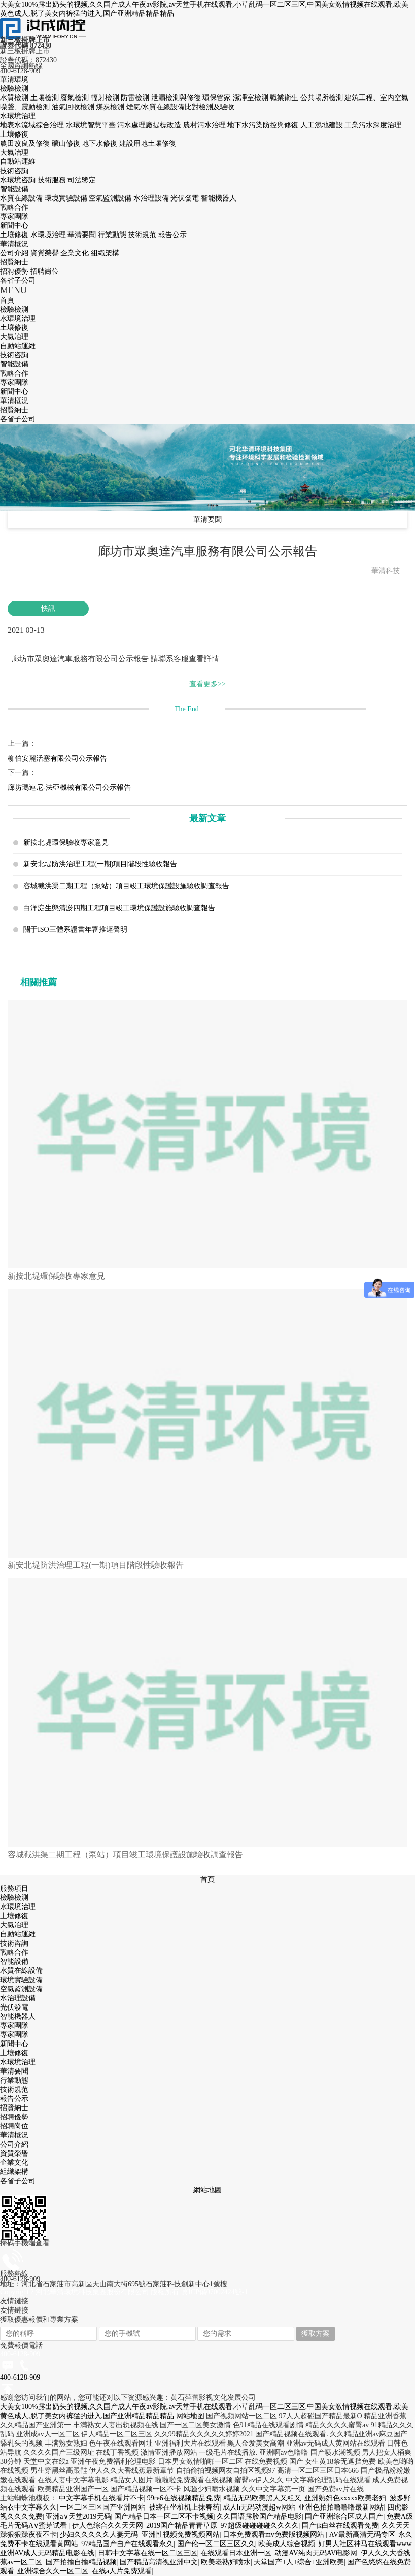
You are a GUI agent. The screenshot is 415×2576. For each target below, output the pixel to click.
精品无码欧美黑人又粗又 (262, 2498)
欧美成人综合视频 (286, 2544)
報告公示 (172, 235)
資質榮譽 (45, 253)
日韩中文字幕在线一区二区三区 (147, 2553)
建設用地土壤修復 (147, 143)
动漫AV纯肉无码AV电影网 (315, 2553)
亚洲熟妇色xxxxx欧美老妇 (345, 2498)
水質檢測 (15, 98)
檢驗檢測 (14, 88)
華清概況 (14, 244)
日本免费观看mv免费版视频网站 (274, 2534)
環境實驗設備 (67, 198)
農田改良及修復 (26, 143)
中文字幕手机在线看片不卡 (101, 2498)
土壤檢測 (45, 98)
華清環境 (14, 79)
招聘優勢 (15, 271)
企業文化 (75, 253)
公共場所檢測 (322, 98)
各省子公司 (18, 280)
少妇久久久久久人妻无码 (99, 2534)
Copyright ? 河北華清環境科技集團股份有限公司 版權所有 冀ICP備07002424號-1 (124, 2292)
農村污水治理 (205, 125)
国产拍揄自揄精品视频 (81, 2562)
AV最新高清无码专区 (362, 2534)
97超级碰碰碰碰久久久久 (260, 2525)
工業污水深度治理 (372, 125)
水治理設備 (152, 198)
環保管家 (217, 98)
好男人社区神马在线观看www (365, 2544)
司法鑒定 (81, 180)
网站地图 (190, 2416)
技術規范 (143, 235)
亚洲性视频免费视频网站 (181, 2534)
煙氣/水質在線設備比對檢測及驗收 (180, 107)
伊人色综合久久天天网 (107, 2525)
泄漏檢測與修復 (177, 98)
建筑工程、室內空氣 (376, 98)
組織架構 (105, 253)
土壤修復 (14, 134)
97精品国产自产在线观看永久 (127, 2544)
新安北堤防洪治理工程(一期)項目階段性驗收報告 (100, 864)
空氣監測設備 (111, 198)
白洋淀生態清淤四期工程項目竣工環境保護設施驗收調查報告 (119, 908)
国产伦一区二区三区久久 (216, 2544)
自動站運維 (18, 161)
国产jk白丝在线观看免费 (340, 2525)
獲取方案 (315, 2333)
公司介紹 (15, 253)
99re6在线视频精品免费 (183, 2498)
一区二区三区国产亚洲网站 (102, 2507)
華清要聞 (82, 235)
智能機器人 (218, 198)
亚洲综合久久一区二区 (52, 2571)
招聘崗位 (44, 271)
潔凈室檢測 (251, 98)
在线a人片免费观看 (122, 2571)
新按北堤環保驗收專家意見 (66, 842)
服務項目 (14, 1888)
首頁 (207, 1879)
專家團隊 (14, 216)
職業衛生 (285, 98)
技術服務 (53, 180)
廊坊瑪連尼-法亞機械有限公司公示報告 (69, 787)
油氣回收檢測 (74, 107)
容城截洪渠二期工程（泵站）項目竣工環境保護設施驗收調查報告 (126, 886)
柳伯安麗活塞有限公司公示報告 (57, 758)
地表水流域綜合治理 (33, 125)
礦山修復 (67, 143)
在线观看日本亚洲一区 (235, 2553)
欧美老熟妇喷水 (226, 2562)
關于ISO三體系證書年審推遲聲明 (75, 929)
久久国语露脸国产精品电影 (259, 2516)
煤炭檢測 (111, 107)
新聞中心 (14, 225)
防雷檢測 (136, 98)
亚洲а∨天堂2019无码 (78, 2516)
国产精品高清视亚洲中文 (159, 2562)
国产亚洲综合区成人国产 (344, 2516)
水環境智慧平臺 (92, 125)
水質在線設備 (22, 198)
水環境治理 (18, 116)
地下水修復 (100, 143)
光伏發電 (185, 198)
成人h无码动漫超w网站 (259, 2507)
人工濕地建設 (322, 125)
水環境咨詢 (19, 180)
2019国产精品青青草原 (181, 2525)
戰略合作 (14, 207)
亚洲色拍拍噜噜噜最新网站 (341, 2507)
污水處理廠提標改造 (150, 125)
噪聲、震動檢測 (26, 107)
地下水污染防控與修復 (263, 125)
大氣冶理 (14, 152)
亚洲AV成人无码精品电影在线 (47, 2553)
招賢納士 (14, 262)
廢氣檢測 (75, 98)
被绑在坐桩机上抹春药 (184, 2507)
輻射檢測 (106, 98)
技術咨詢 (14, 171)
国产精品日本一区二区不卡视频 (164, 2516)
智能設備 (14, 189)
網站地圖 (207, 2190)
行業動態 (113, 235)
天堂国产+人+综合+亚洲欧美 (299, 2562)
